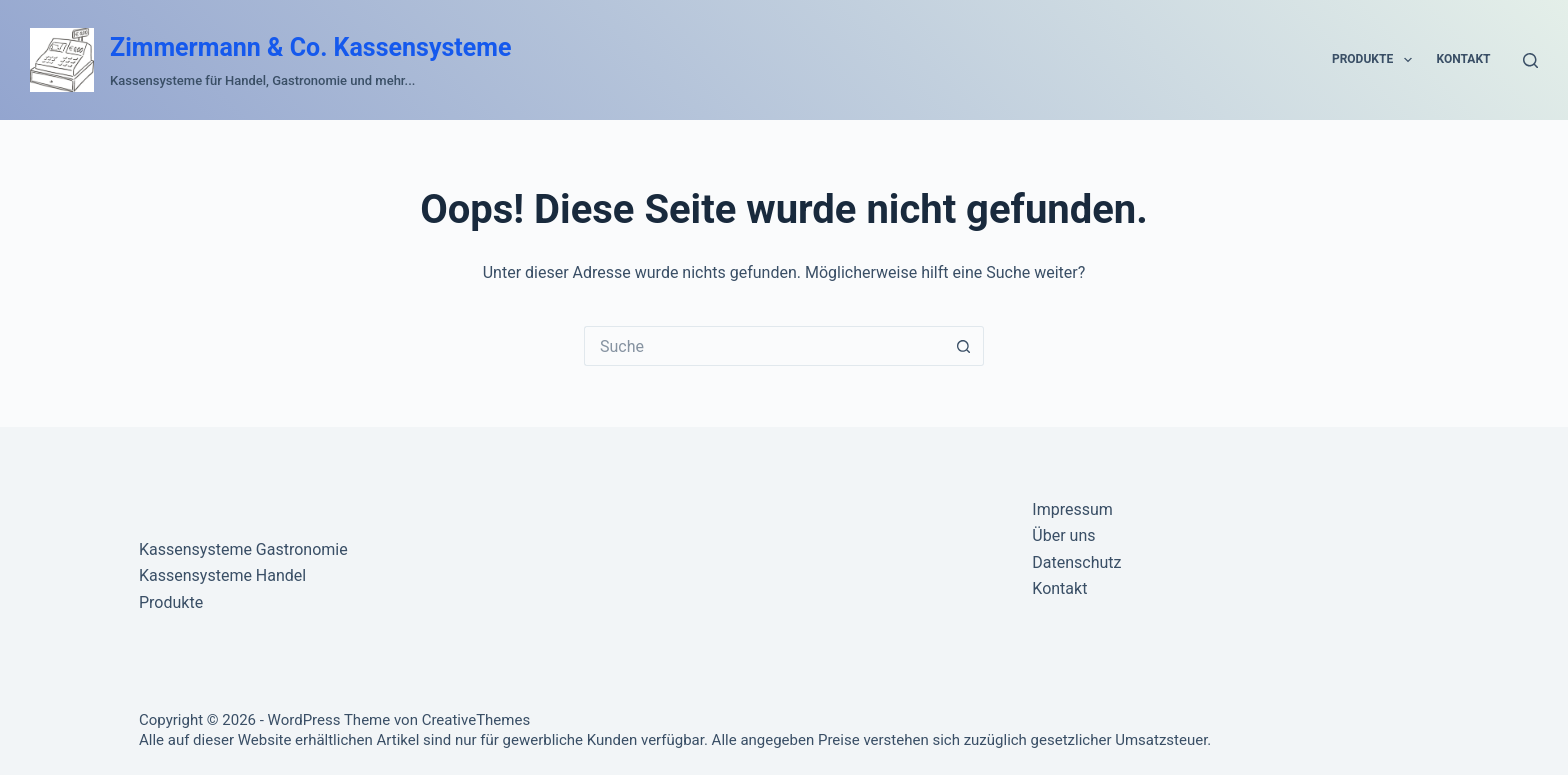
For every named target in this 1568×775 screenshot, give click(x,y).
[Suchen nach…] (764, 346)
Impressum (1072, 509)
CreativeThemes (476, 720)
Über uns (1063, 535)
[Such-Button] (964, 346)
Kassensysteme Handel (222, 575)
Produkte (1376, 60)
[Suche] (1530, 60)
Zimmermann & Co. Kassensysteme (310, 47)
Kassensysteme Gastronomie (243, 549)
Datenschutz (1076, 562)
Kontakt (1464, 59)
